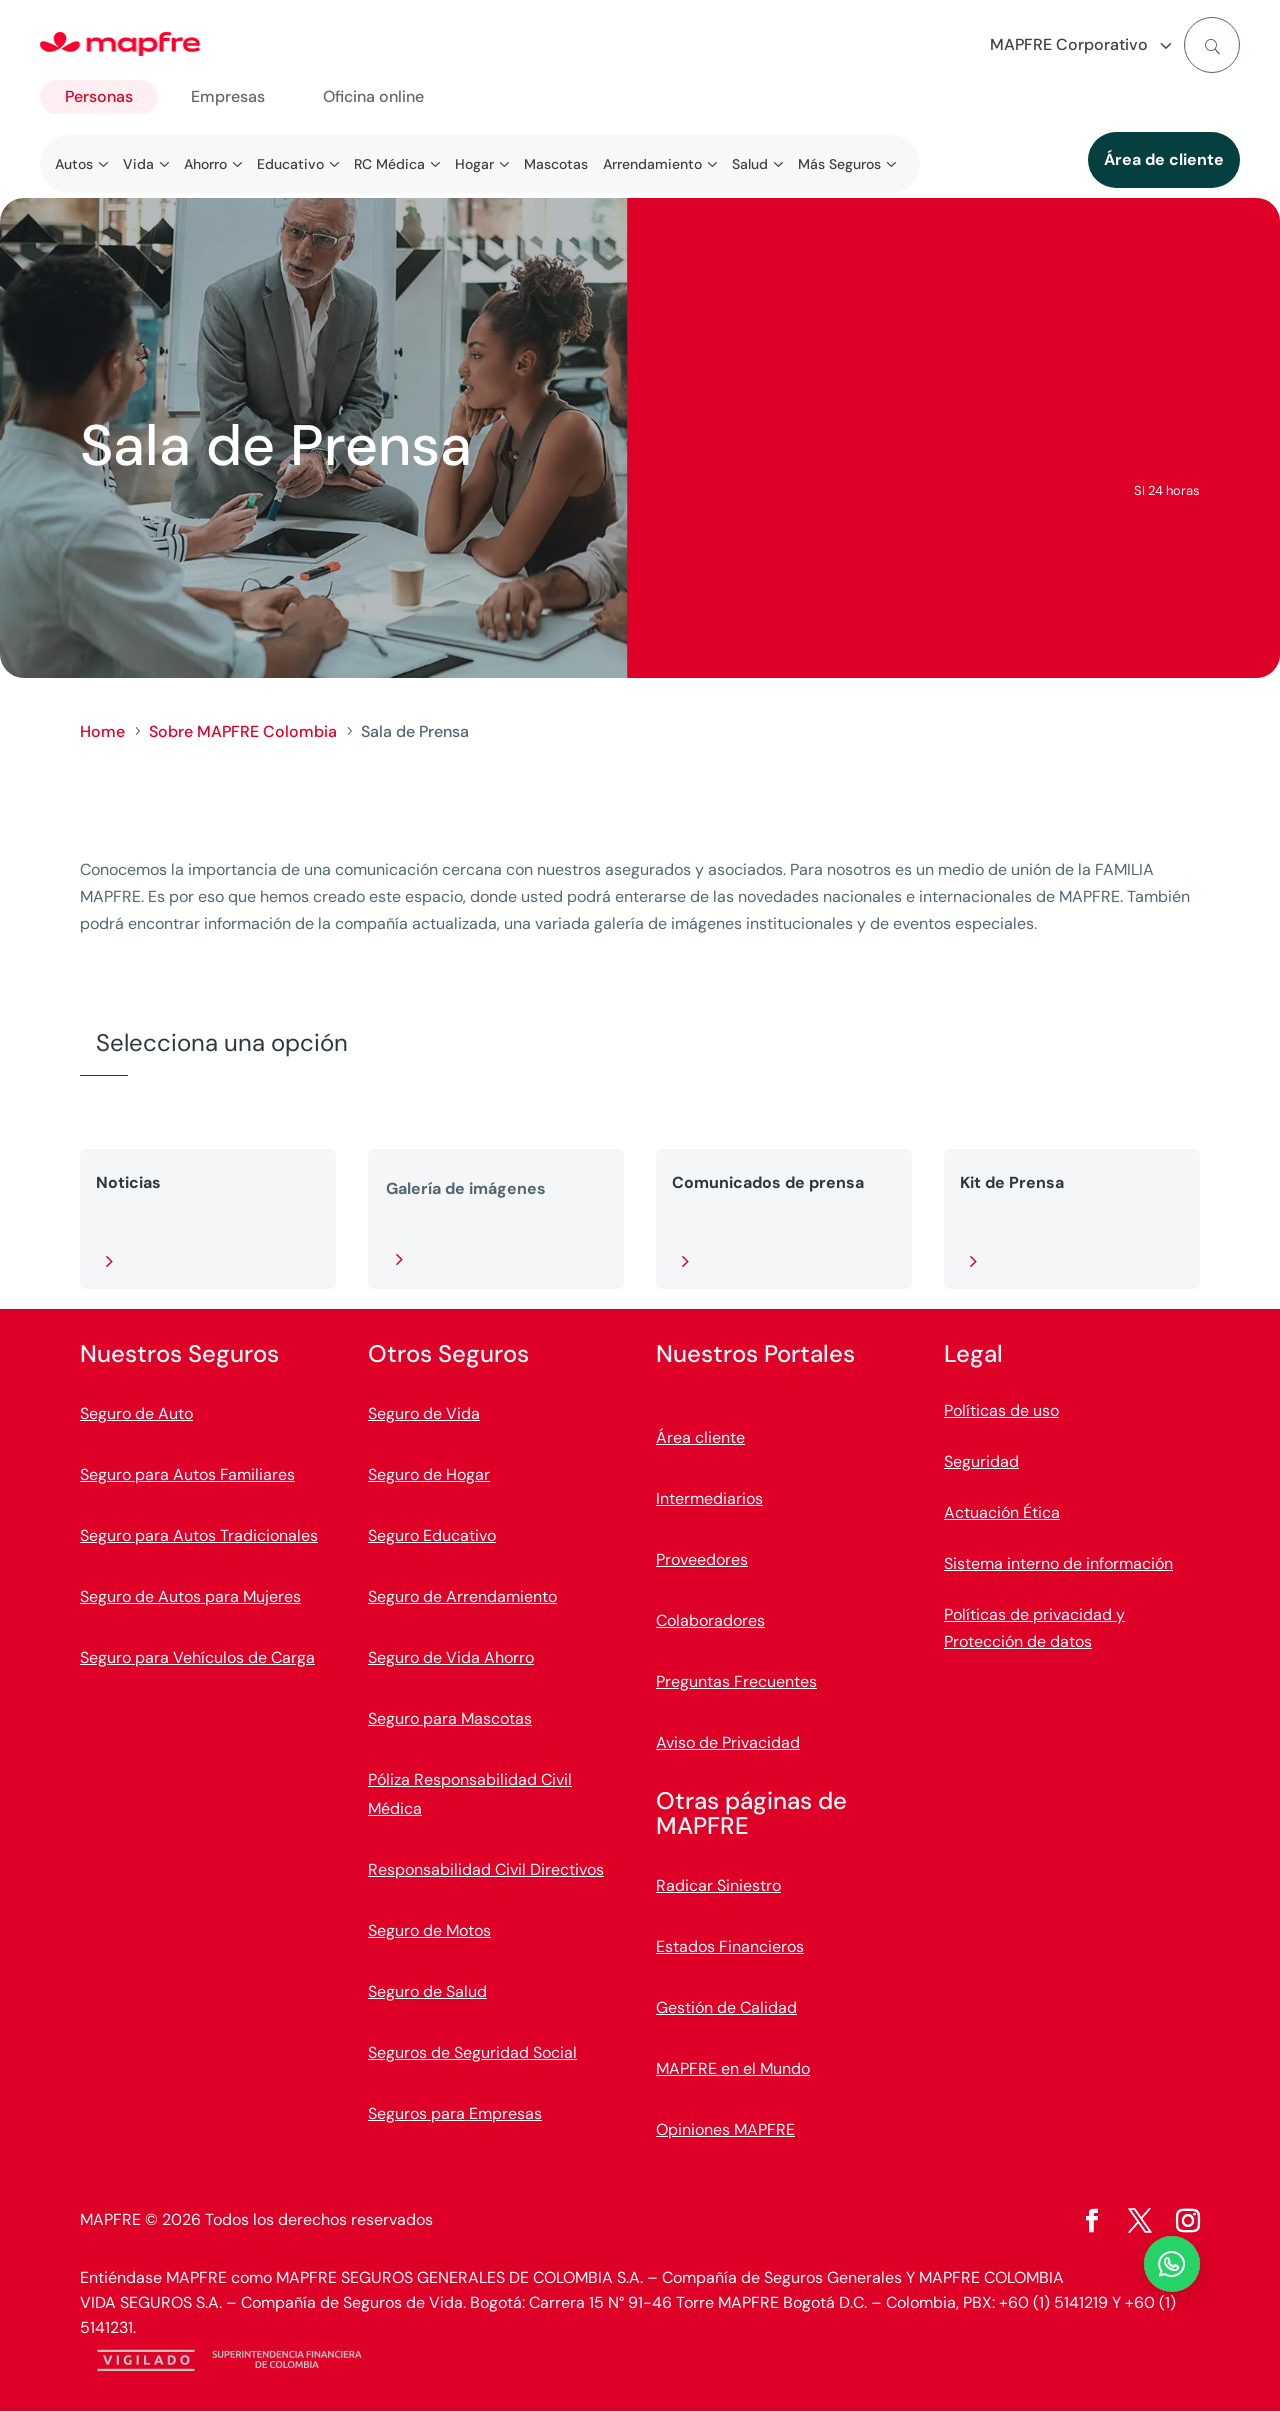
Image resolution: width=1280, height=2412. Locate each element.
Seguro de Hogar (429, 1474)
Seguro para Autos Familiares (187, 1474)
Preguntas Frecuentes (736, 1681)
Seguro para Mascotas (450, 1718)
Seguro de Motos (429, 1930)
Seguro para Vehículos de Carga (197, 1657)
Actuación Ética (1002, 1512)
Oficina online (373, 96)
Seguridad (981, 1461)
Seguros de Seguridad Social (472, 2052)
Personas (99, 96)
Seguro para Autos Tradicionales (199, 1535)
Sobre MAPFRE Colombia (243, 731)
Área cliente (700, 1437)
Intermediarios (709, 1498)
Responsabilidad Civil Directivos (486, 1869)
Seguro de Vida (424, 1413)
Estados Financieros (730, 1946)
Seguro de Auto (136, 1413)
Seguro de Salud (427, 1991)
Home (102, 731)
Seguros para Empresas (455, 2113)
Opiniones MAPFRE (725, 2129)
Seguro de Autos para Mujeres (190, 1596)
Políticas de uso (1001, 1410)
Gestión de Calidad (726, 2007)
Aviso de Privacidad (728, 1742)
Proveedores (702, 1559)
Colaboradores (710, 1620)
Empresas (228, 96)
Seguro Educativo (432, 1535)
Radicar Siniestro (718, 1885)
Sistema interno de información (1058, 1563)
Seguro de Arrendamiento (462, 1596)
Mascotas (556, 164)
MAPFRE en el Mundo (733, 2068)
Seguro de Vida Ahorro (451, 1657)
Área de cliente (1164, 159)
